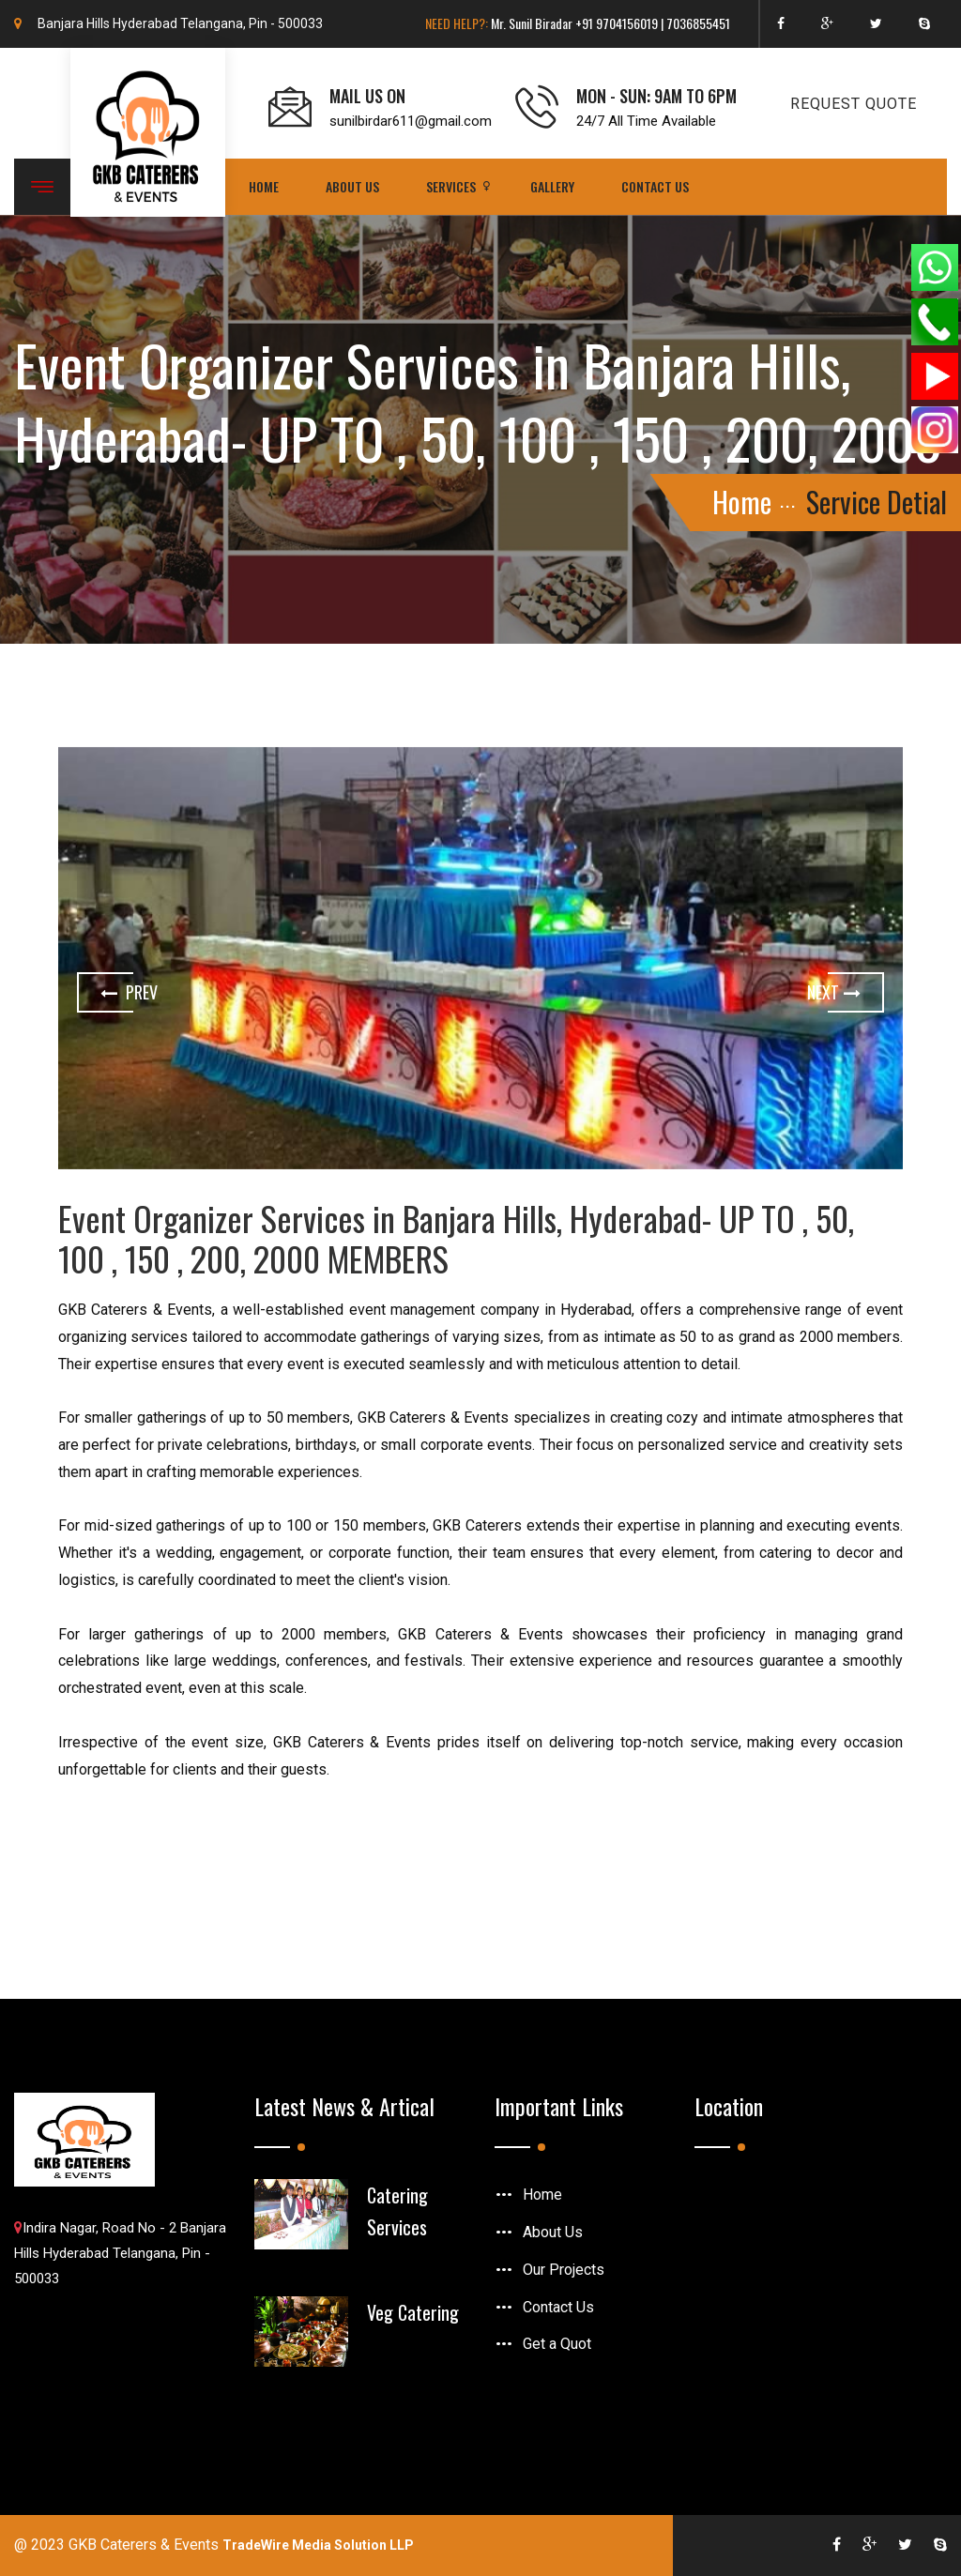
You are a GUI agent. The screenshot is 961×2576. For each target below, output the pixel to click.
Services (451, 186)
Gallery (552, 186)
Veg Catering (413, 2312)
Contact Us (655, 186)
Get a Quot (557, 2344)
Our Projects (563, 2270)
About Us (352, 186)
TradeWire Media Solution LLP (318, 2545)
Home (264, 186)
